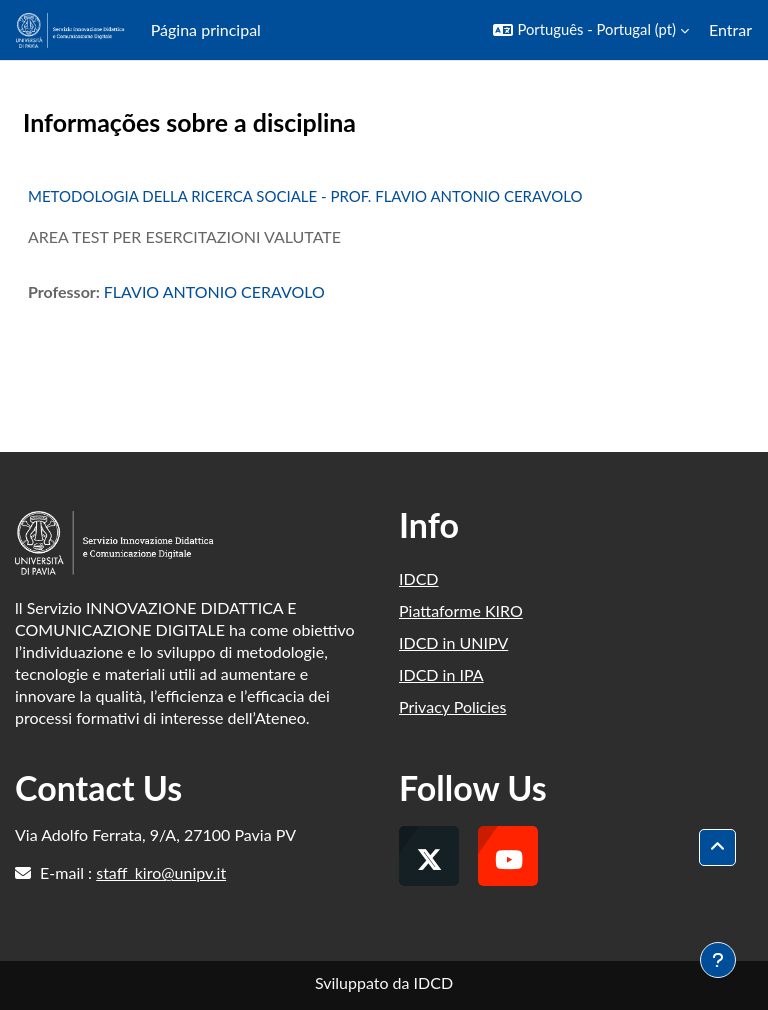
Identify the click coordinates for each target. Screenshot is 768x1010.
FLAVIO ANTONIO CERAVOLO (214, 291)
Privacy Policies (452, 706)
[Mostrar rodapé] (718, 960)
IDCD (419, 578)
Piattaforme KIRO (461, 610)
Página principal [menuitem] (206, 29)
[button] (591, 30)
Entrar (730, 29)
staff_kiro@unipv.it (161, 872)
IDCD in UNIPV (453, 642)
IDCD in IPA (441, 674)
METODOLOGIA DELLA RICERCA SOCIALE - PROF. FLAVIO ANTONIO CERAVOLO (305, 196)
